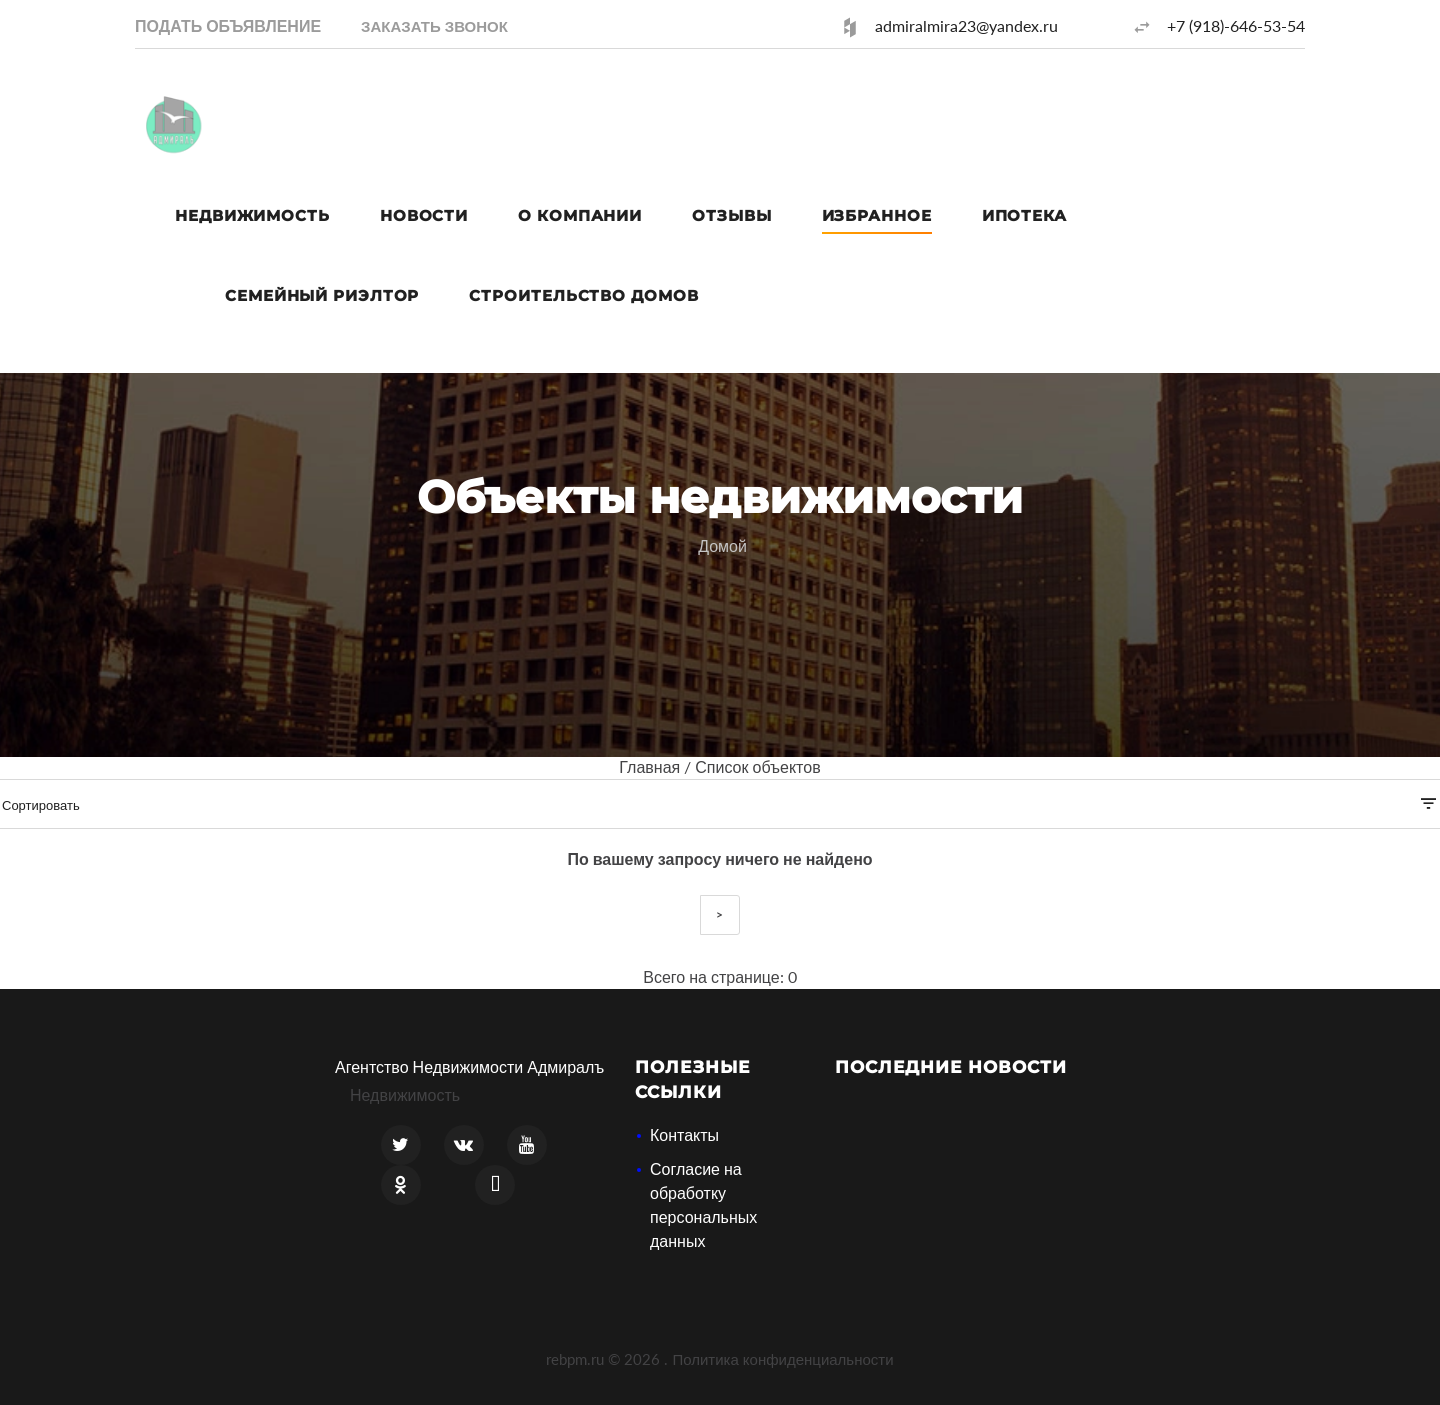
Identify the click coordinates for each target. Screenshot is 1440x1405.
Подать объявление (228, 25)
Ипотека (1024, 215)
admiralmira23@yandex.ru (966, 25)
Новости (424, 215)
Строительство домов (583, 295)
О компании (580, 215)
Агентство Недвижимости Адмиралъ (469, 1066)
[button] (434, 25)
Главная (649, 766)
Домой (722, 545)
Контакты (684, 1134)
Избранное (877, 215)
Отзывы (731, 215)
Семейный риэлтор (322, 295)
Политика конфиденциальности (782, 1359)
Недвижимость (252, 215)
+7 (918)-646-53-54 (1236, 25)
